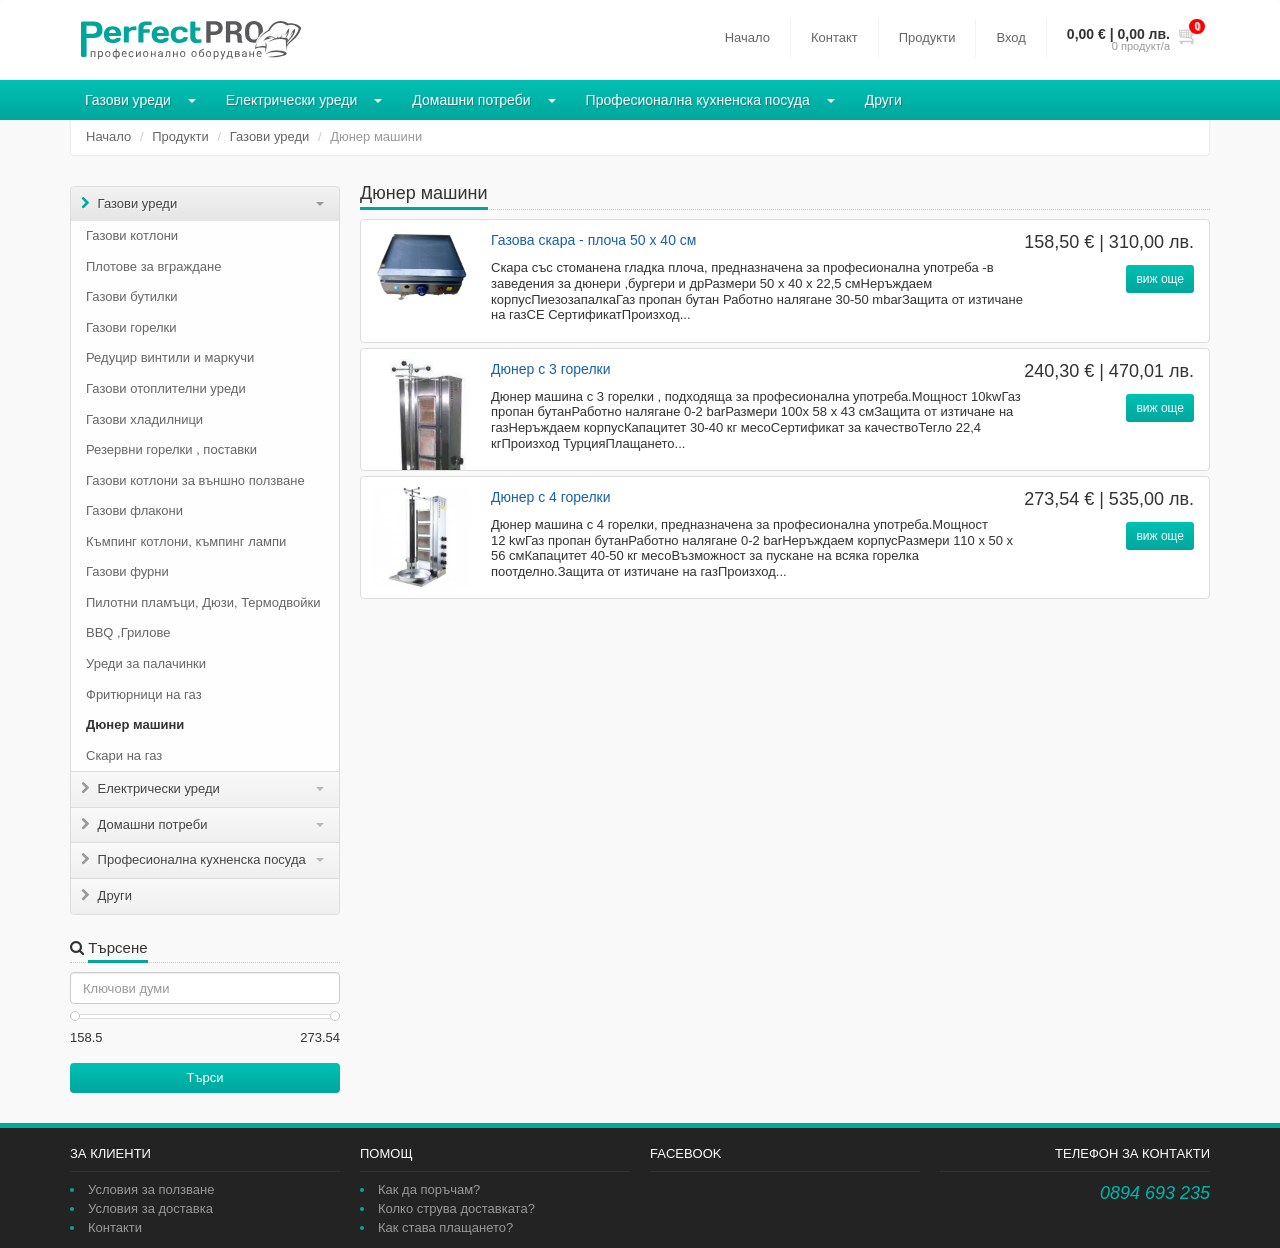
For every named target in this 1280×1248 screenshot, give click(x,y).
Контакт (834, 37)
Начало (747, 37)
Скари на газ (124, 755)
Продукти (927, 37)
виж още (1160, 279)
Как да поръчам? (429, 1189)
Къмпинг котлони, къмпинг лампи (186, 541)
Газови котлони (132, 235)
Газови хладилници (144, 419)
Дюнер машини (135, 724)
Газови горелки (131, 327)
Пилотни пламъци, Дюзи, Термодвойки (203, 602)
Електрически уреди (292, 100)
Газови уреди (128, 100)
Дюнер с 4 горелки (551, 497)
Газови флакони (134, 510)
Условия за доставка (150, 1208)
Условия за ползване (151, 1189)
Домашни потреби (471, 100)
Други (883, 100)
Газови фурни (127, 571)
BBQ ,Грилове (128, 632)
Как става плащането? (445, 1227)
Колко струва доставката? (456, 1208)
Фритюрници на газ (144, 694)
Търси (204, 1077)
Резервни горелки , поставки (171, 449)
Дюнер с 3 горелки (551, 369)
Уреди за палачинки (146, 663)
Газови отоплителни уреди (166, 388)
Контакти (115, 1227)
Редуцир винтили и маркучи (170, 357)
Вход (1010, 37)
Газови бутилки (132, 296)
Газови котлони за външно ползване (195, 480)
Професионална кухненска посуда (698, 100)
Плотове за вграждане (154, 266)
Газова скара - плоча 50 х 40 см (593, 240)
